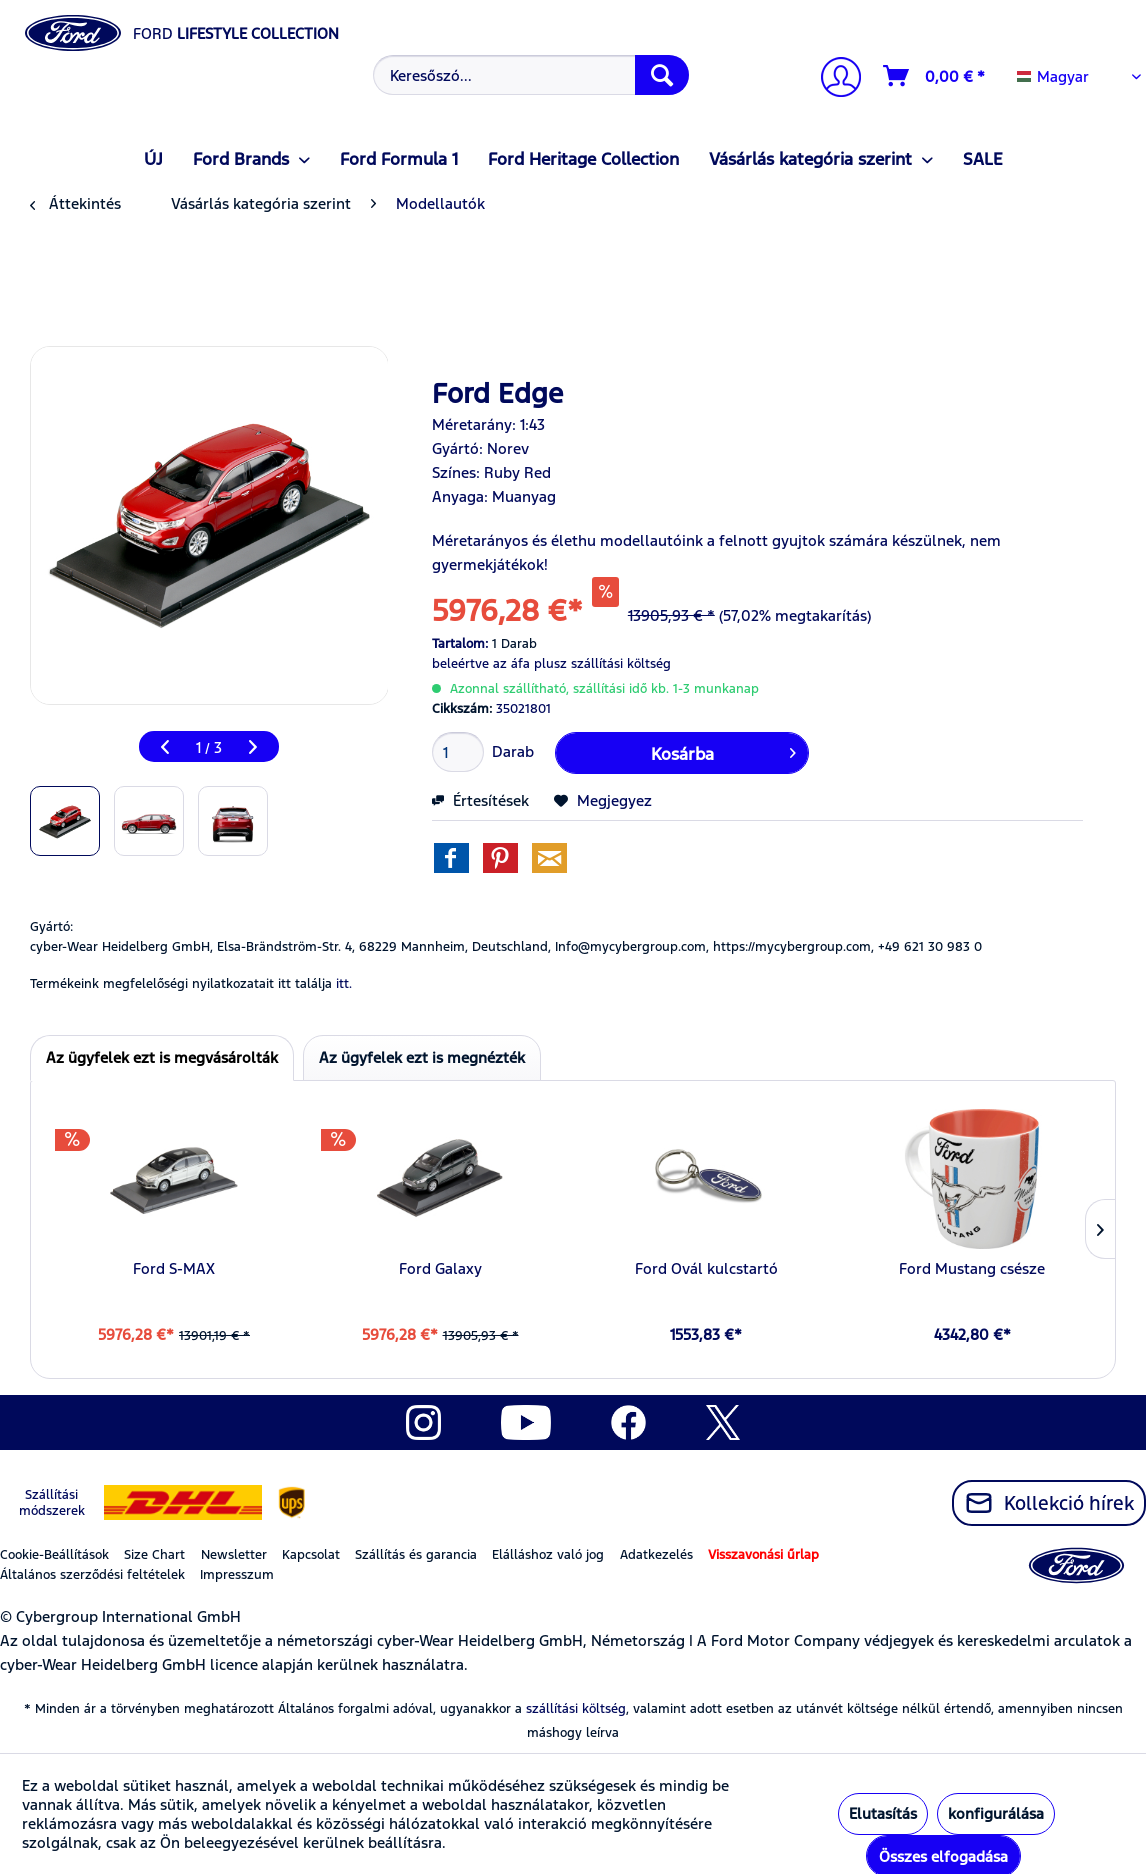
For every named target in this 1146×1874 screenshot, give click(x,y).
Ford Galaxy (440, 1268)
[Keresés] (662, 75)
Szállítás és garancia (416, 1555)
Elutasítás (883, 1813)
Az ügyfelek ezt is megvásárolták (162, 1057)
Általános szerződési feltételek (92, 1575)
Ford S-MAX (174, 1268)
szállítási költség (576, 1709)
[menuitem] (528, 75)
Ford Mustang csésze (972, 1268)
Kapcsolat (311, 1555)
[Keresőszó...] (531, 75)
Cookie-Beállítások (54, 1555)
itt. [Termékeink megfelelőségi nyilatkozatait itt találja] (344, 984)
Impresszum (237, 1575)
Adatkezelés (656, 1555)
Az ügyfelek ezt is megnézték (422, 1057)
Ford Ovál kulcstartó (706, 1268)
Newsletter (234, 1555)
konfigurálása (996, 1813)
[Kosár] (935, 76)
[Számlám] (833, 79)
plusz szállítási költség (602, 664)
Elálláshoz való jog (548, 1555)
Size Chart (154, 1555)
